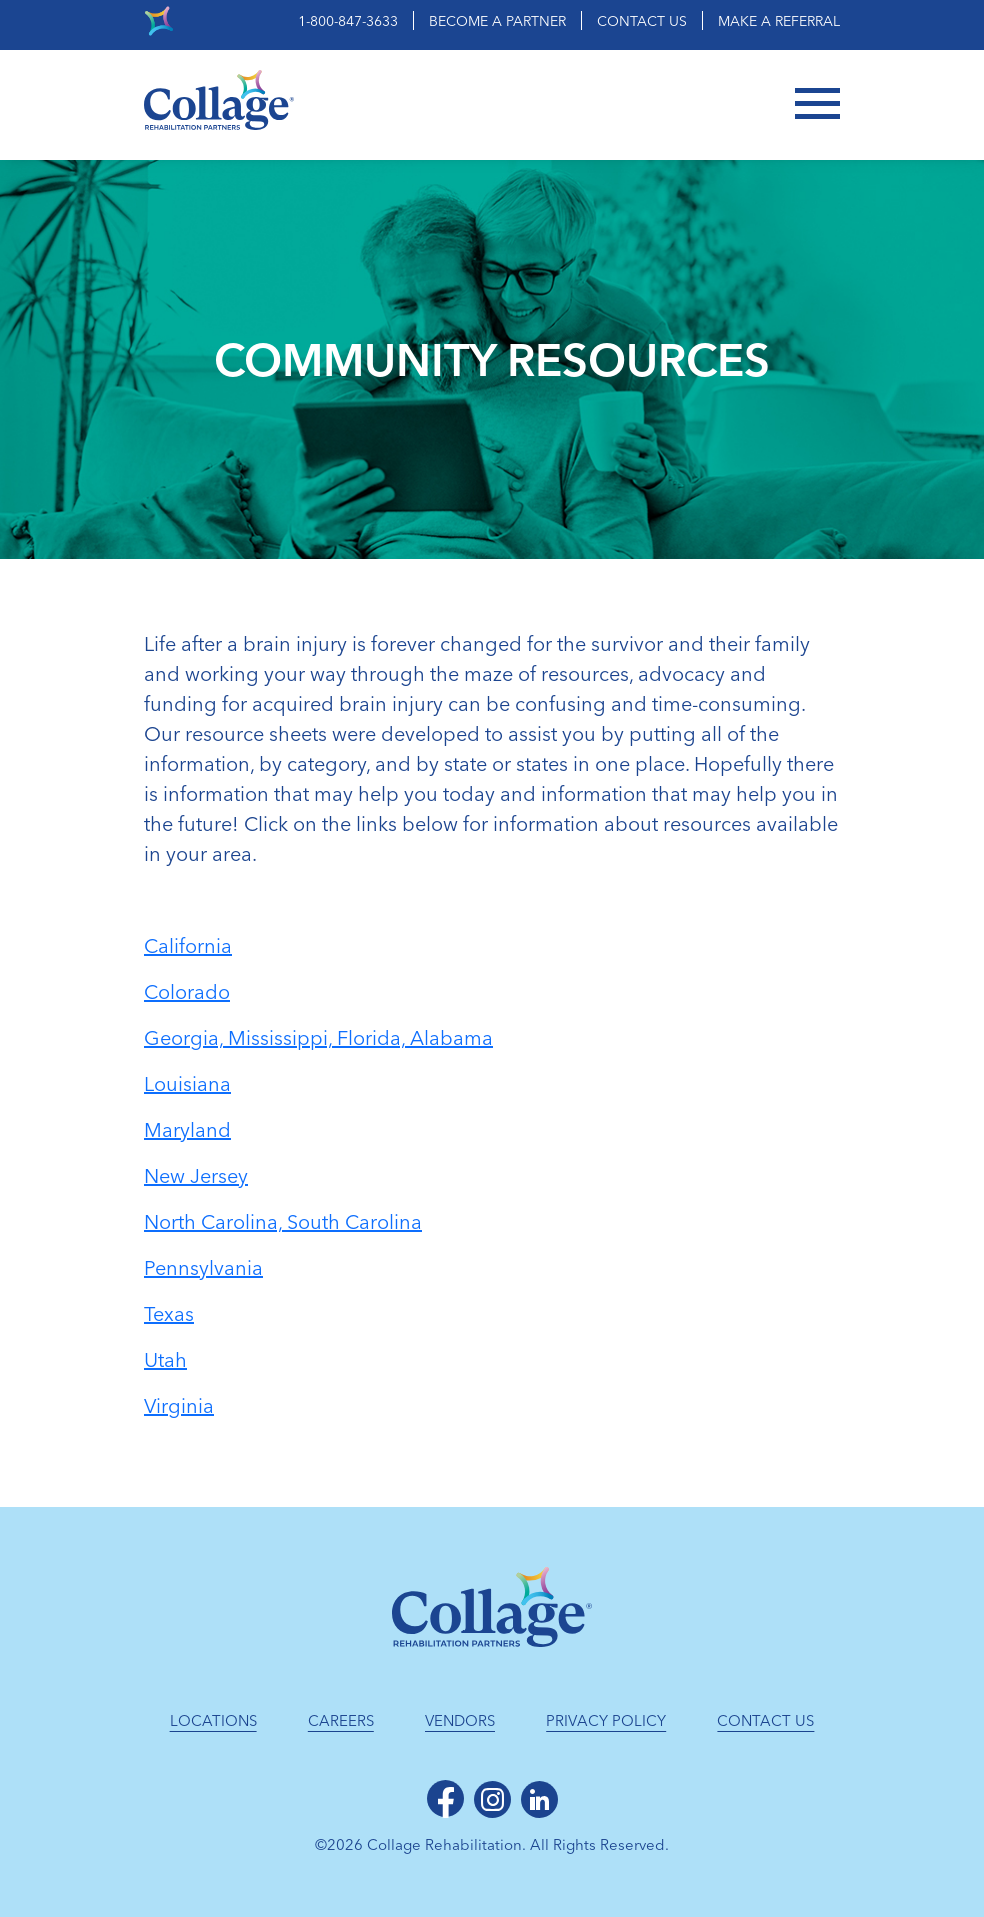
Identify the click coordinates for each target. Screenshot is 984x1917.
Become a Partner (497, 21)
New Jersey (196, 1176)
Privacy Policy (606, 1721)
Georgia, (186, 1038)
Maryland (187, 1130)
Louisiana (187, 1084)
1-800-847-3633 (348, 21)
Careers (341, 1721)
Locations (213, 1721)
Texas (169, 1314)
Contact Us (642, 21)
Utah (165, 1360)
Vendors (460, 1721)
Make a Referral (779, 21)
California (188, 946)
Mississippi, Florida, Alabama (360, 1038)
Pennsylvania (203, 1268)
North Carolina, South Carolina (283, 1222)
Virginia (179, 1406)
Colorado (187, 992)
